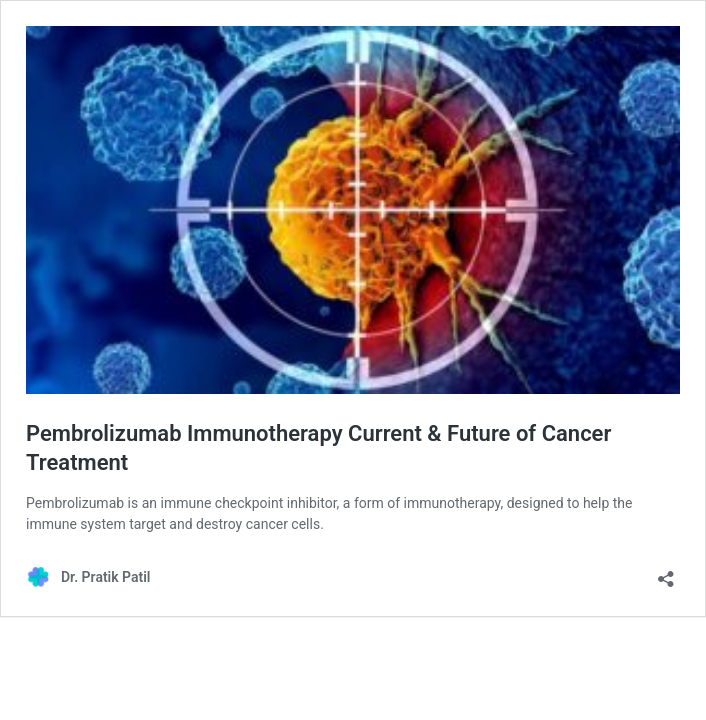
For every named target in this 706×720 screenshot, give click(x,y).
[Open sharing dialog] (666, 572)
